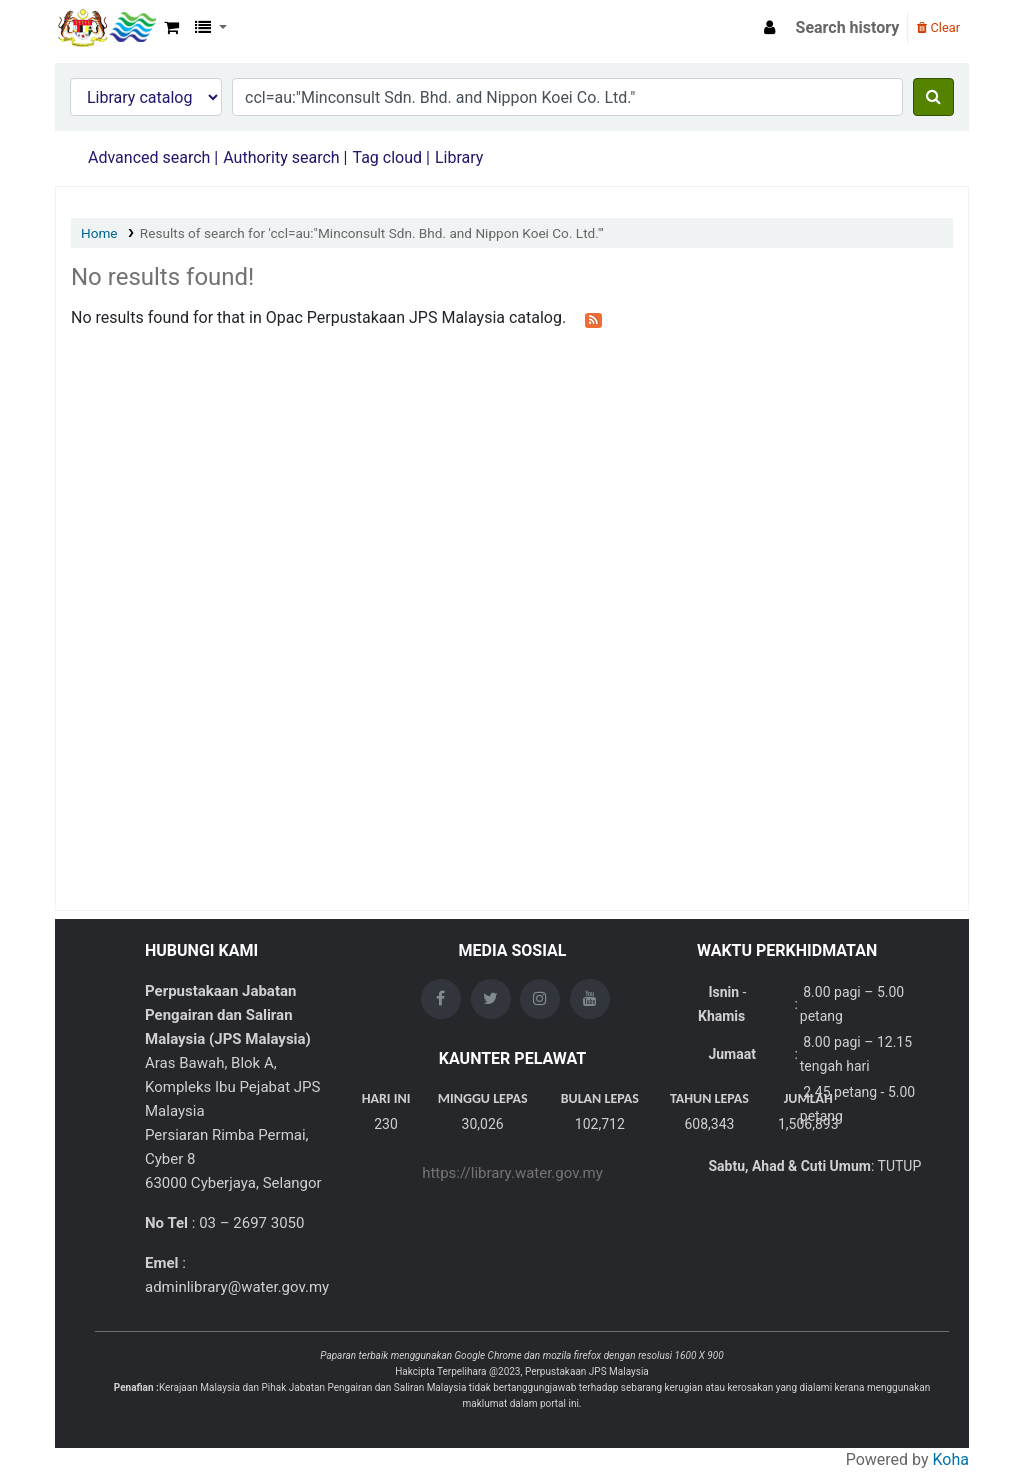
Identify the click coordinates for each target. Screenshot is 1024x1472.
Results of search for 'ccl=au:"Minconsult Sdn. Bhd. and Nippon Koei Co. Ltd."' (372, 233)
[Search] (933, 97)
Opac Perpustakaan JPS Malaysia (106, 28)
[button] (171, 28)
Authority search (281, 157)
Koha (951, 1459)
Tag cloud (387, 157)
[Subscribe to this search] (593, 319)
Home (99, 233)
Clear (938, 27)
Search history (848, 27)
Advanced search (149, 157)
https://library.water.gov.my (512, 1173)
